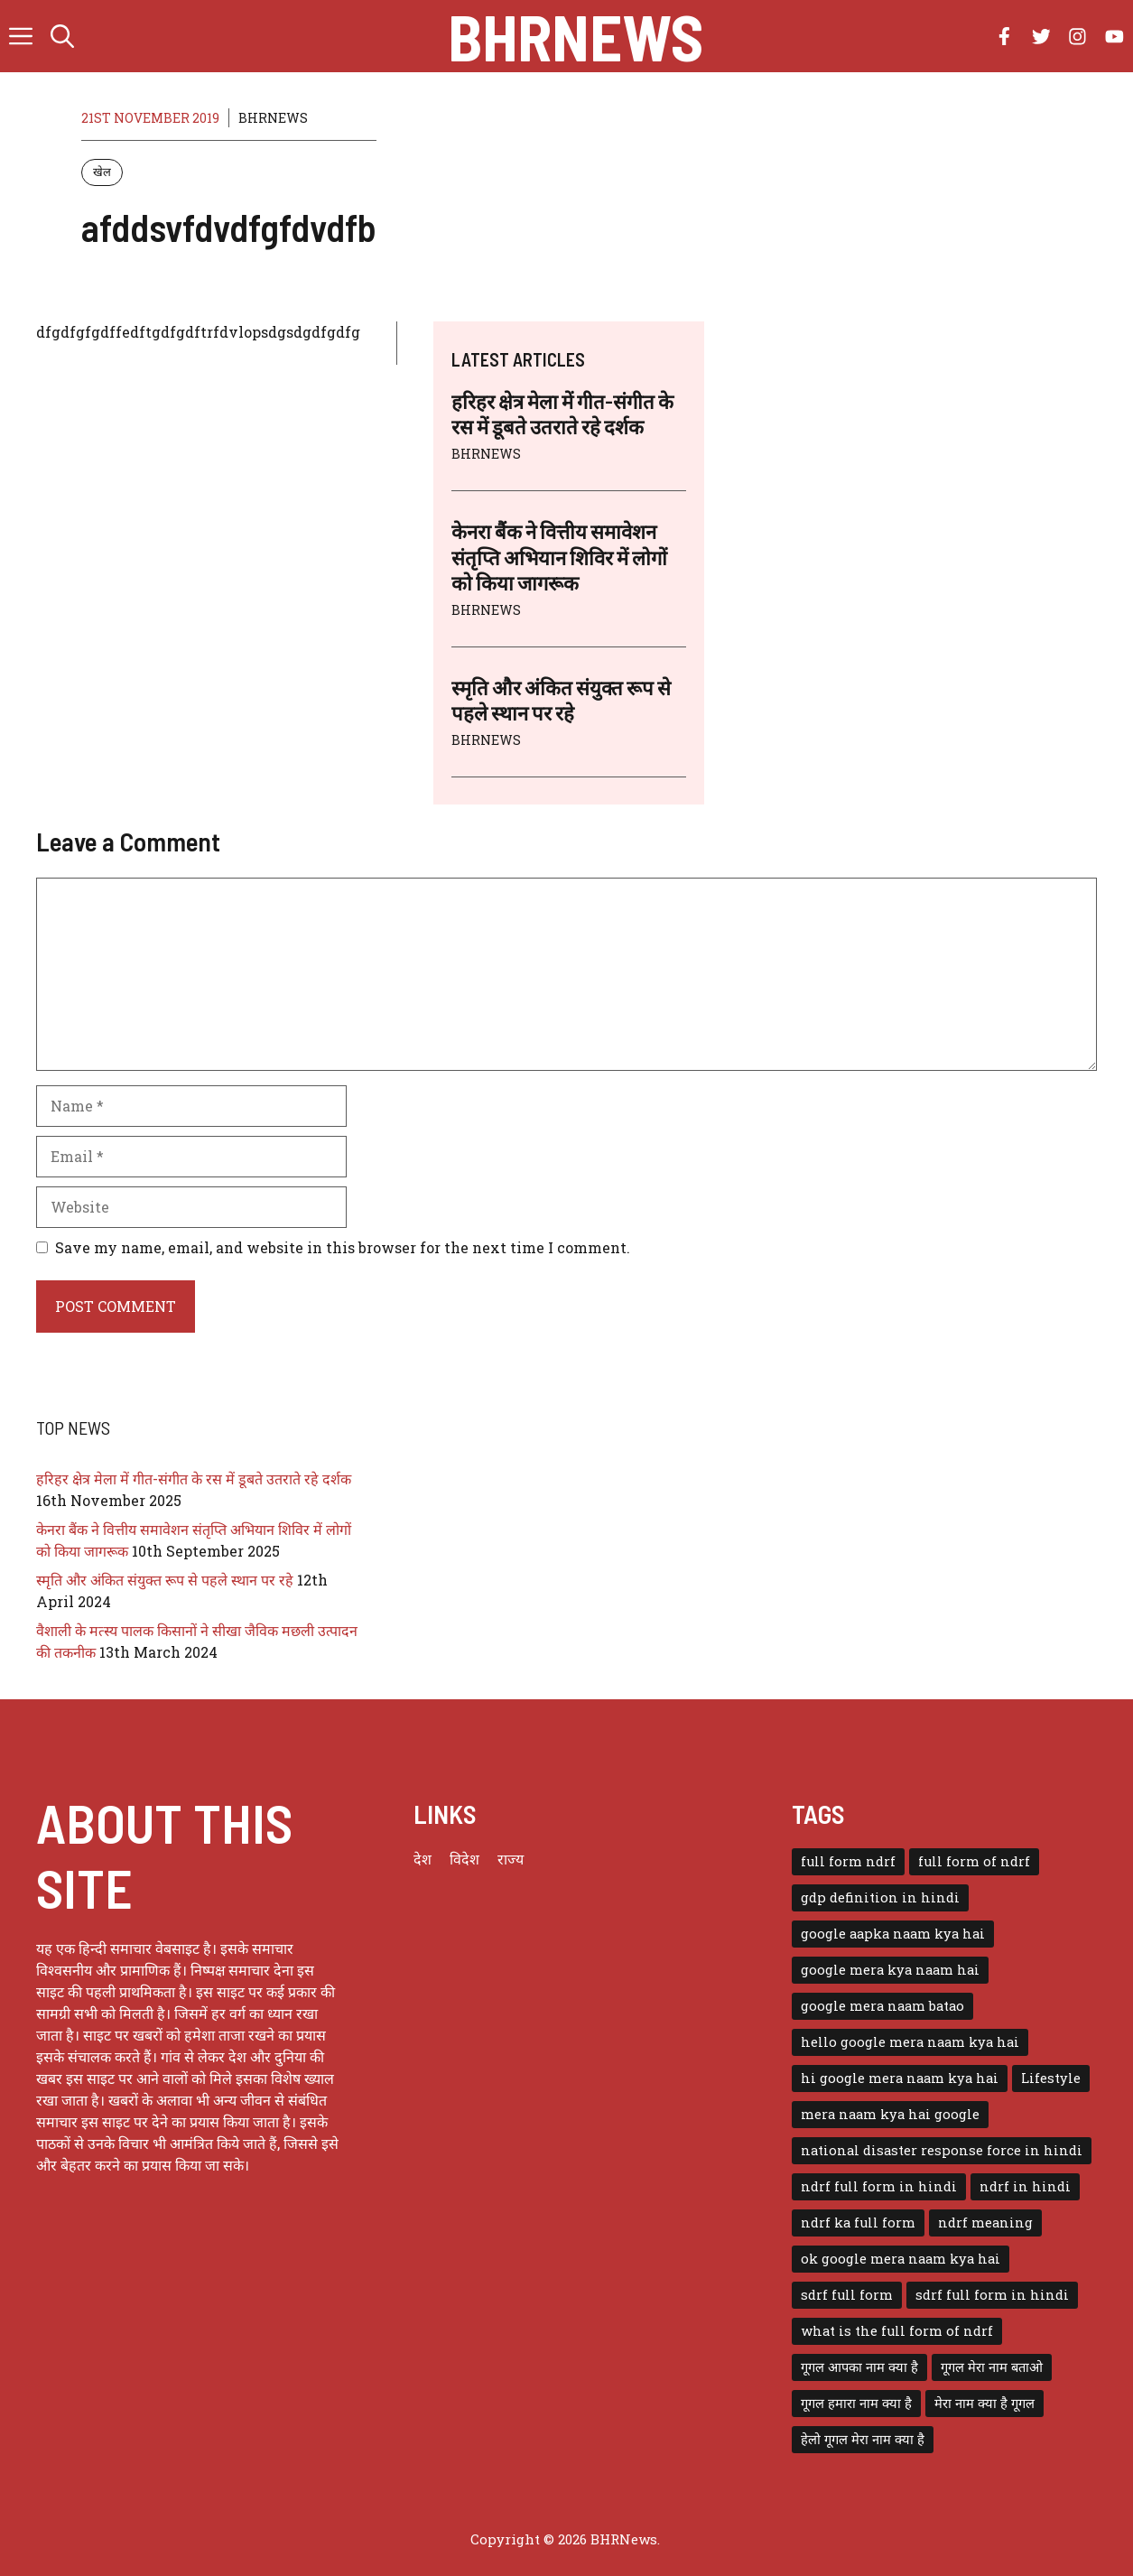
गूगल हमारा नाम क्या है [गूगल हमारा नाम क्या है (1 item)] (856, 2403)
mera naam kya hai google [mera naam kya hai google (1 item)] (890, 2114)
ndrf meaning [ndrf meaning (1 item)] (985, 2222)
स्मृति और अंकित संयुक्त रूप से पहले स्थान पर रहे (164, 1579)
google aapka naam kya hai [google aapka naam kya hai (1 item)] (893, 1933)
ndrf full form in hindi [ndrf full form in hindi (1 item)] (879, 2186)
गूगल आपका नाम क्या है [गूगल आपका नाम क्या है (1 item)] (859, 2367)
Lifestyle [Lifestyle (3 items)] (1051, 2078)
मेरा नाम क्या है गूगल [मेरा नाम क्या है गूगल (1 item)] (984, 2403)
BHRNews (575, 36)
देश (422, 1858)
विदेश (464, 1858)
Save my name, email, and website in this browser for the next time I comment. (342, 1247)
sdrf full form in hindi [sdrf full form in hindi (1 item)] (992, 2294)
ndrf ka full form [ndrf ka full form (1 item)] (858, 2222)
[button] (62, 36)
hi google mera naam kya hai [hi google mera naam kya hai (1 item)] (899, 2078)
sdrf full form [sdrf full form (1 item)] (847, 2294)
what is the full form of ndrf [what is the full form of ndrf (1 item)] (897, 2330)
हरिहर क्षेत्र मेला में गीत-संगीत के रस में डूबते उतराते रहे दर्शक (193, 1478)
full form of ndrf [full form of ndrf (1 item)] (974, 1861)
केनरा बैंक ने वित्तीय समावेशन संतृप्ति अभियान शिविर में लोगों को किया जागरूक (559, 556)
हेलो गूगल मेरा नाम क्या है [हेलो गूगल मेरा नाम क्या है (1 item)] (862, 2439)
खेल (102, 171)
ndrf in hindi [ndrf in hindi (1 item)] (1025, 2186)
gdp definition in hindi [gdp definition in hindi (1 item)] (880, 1897)
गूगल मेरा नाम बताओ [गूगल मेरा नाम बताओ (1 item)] (992, 2367)
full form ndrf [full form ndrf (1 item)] (848, 1861)
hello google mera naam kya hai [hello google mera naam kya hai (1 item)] (910, 2042)
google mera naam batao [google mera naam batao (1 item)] (882, 2005)
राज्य (510, 1858)
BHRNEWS (273, 117)
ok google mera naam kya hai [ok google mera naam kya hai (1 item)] (900, 2258)
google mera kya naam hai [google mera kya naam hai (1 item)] (890, 1969)
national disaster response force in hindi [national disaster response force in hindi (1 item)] (941, 2150)
